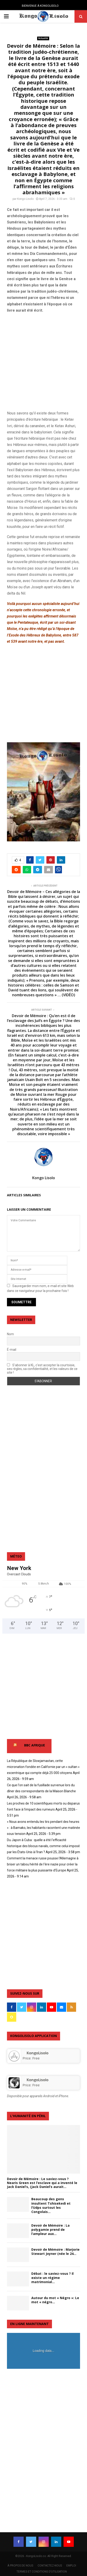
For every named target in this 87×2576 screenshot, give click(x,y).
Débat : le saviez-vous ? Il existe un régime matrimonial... (52, 2277)
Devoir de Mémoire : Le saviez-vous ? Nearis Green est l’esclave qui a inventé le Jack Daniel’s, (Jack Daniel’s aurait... (42, 2183)
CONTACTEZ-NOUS (50, 2565)
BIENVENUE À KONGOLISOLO (40, 5)
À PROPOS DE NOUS (20, 2565)
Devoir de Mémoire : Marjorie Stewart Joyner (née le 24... (55, 2251)
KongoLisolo (37, 2079)
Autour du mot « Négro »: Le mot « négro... (55, 2300)
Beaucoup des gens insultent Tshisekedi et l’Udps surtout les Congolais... (51, 2205)
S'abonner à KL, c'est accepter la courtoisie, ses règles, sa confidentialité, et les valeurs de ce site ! (42, 1368)
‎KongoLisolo (37, 2053)
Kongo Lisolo (25, 199)
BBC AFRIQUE (34, 1745)
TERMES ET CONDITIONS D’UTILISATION (41, 2571)
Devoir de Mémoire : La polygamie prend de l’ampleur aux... (50, 2229)
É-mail (11, 1349)
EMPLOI (71, 2565)
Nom (10, 1334)
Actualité (43, 38)
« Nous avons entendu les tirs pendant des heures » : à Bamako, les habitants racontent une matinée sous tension (43, 1828)
